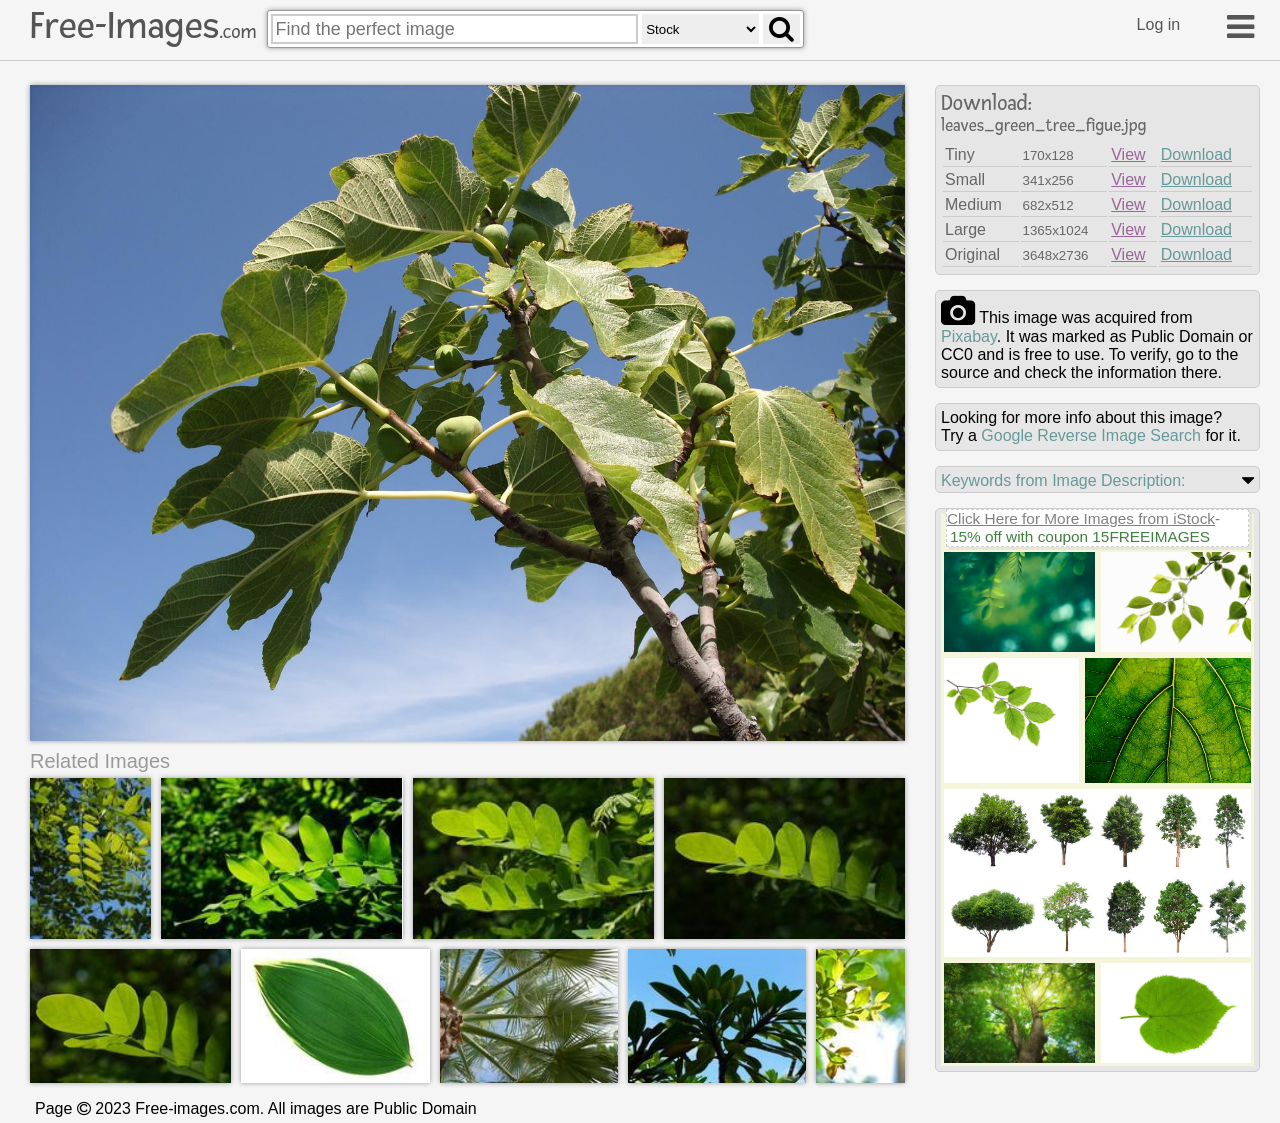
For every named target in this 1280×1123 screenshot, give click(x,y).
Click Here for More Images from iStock (1081, 518)
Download (1196, 154)
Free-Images (143, 26)
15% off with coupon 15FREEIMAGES (1080, 536)
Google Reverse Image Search (1091, 435)
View (1128, 154)
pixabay (969, 336)
